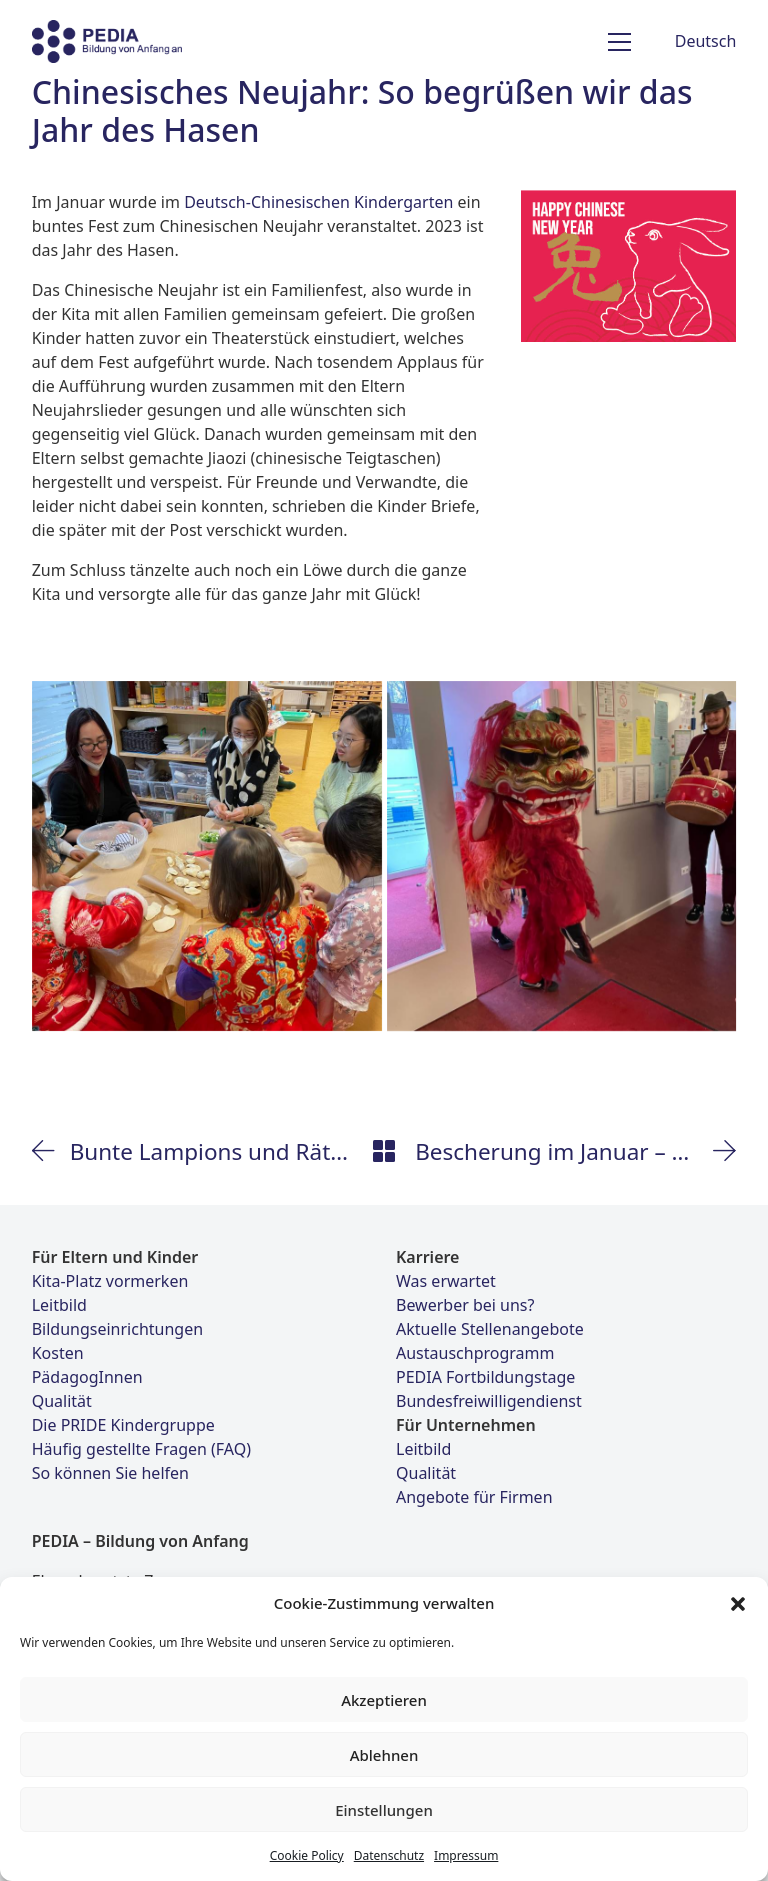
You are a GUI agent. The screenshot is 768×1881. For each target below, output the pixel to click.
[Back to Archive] (384, 1151)
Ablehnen (384, 1755)
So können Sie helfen (110, 1473)
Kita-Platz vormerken (110, 1281)
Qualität (62, 1401)
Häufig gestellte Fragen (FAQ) (141, 1449)
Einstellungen (384, 1810)
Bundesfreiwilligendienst (489, 1401)
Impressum (466, 1855)
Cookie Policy (307, 1855)
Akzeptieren (384, 1700)
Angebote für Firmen (474, 1497)
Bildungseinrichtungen (117, 1329)
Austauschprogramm (475, 1353)
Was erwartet (446, 1281)
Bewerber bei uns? (465, 1305)
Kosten (58, 1353)
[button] (738, 1603)
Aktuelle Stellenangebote (490, 1329)
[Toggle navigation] (619, 42)
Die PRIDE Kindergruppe (123, 1425)
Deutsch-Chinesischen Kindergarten (318, 202)
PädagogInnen (87, 1377)
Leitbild (59, 1305)
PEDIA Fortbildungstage (485, 1377)
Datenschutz (389, 1855)
